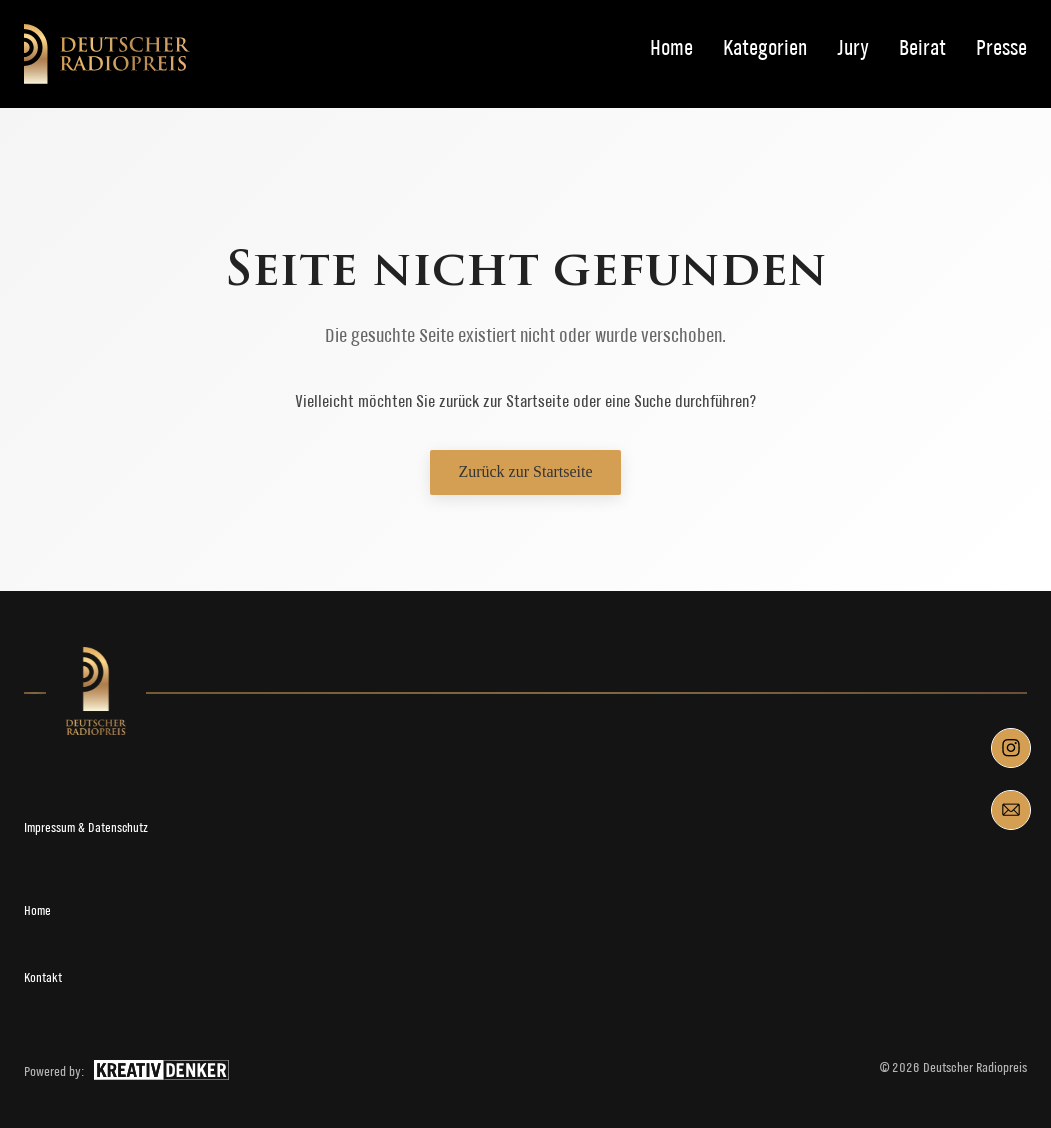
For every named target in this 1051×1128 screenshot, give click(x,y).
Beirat (922, 48)
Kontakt (43, 977)
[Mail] (1011, 810)
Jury (853, 48)
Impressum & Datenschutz (86, 827)
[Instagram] (1011, 748)
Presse (1001, 48)
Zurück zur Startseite (525, 471)
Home (671, 48)
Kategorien (765, 48)
